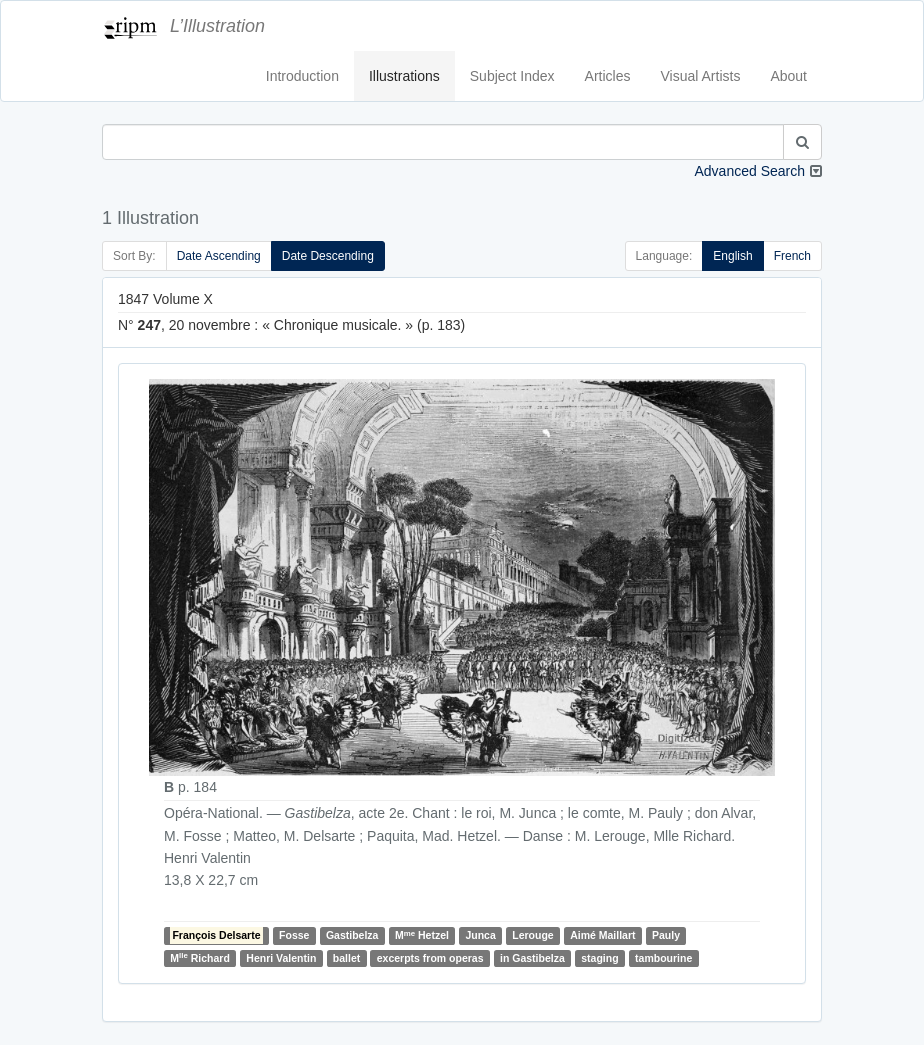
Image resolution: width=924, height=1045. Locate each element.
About (788, 76)
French (792, 256)
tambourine (663, 958)
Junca (480, 936)
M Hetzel (422, 935)
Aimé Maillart (602, 936)
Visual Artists (701, 76)
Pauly (666, 936)
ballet (346, 958)
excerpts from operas (430, 958)
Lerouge (532, 936)
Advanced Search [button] (749, 171)
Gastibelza (352, 936)
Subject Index (512, 76)
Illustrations (404, 76)
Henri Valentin (281, 958)
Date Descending (328, 256)
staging (599, 958)
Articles (608, 76)
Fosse (294, 936)
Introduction (302, 76)
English (732, 256)
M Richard (200, 957)
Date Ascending (219, 256)
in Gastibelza (532, 958)
